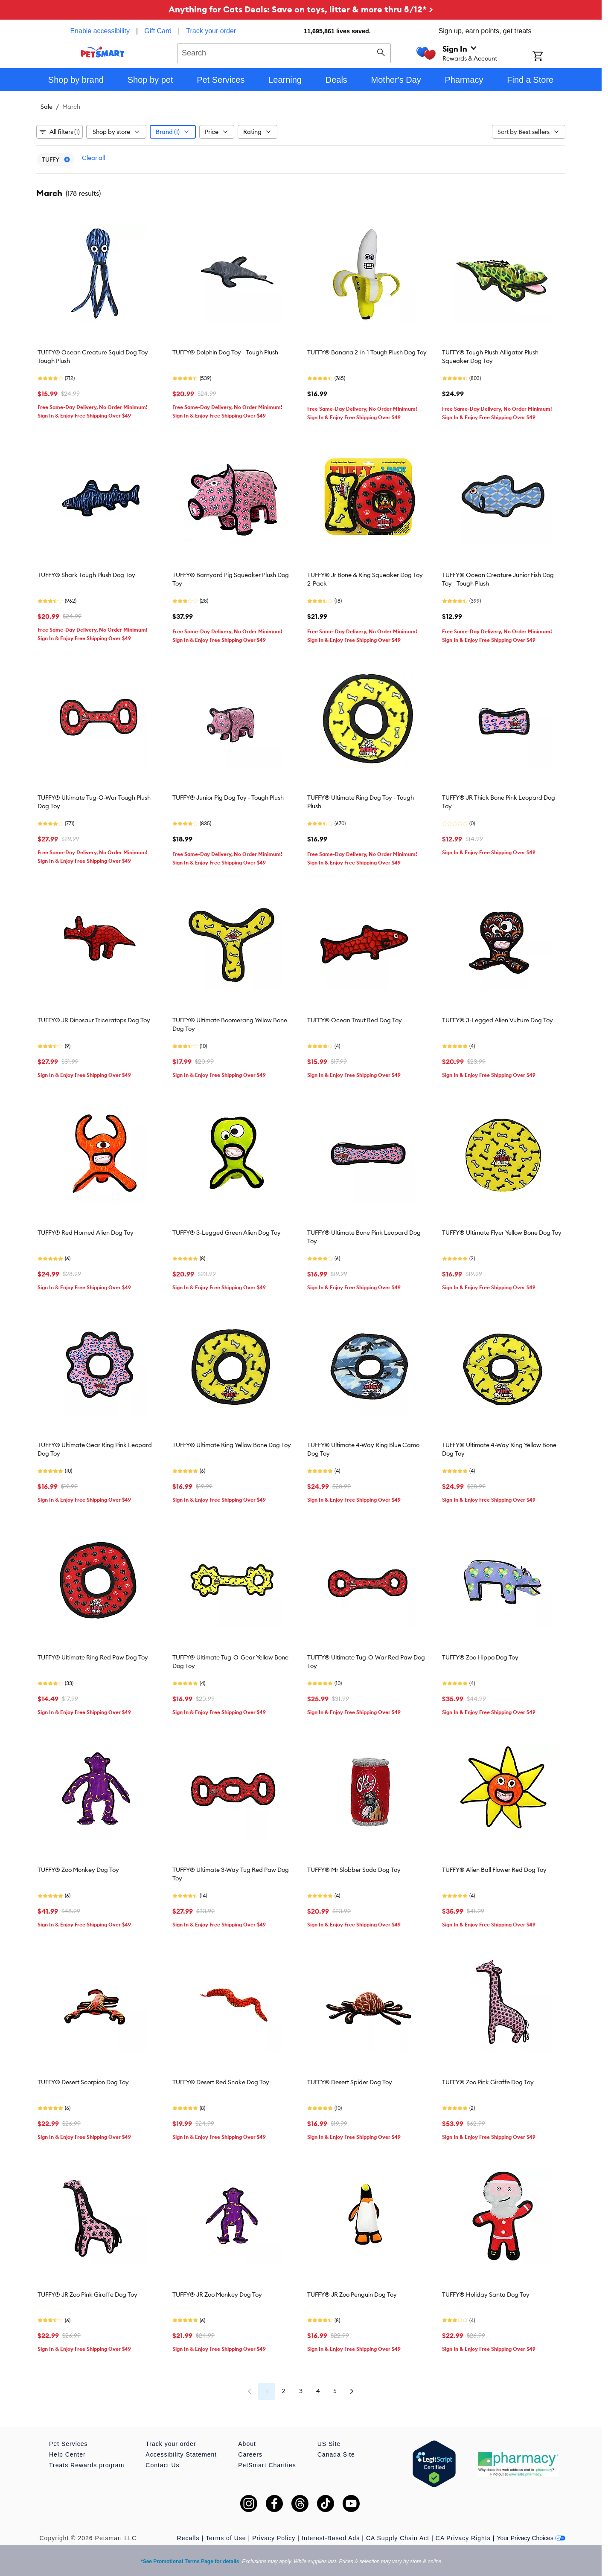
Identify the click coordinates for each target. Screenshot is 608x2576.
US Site (328, 2443)
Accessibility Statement (181, 2454)
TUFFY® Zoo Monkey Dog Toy (78, 1870)
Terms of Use (226, 2538)
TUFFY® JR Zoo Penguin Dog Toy (352, 2294)
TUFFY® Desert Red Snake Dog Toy (220, 2082)
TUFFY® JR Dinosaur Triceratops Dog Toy (94, 1020)
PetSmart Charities (267, 2465)
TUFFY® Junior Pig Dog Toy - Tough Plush (228, 797)
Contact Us (162, 2465)
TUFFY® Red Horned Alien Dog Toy (86, 1232)
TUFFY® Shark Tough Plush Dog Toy (86, 575)
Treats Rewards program (86, 2465)
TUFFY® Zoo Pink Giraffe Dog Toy (488, 2082)
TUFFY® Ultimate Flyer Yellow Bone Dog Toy (501, 1232)
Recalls (188, 2538)
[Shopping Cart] (548, 57)
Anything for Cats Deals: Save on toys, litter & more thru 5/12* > (301, 9)
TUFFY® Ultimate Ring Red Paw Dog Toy (93, 1657)
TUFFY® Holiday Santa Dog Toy (485, 2294)
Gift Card (158, 31)
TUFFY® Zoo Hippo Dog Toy (480, 1657)
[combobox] (284, 52)
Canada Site (336, 2454)
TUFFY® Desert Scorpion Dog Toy (83, 2082)
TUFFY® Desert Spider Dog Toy (349, 2082)
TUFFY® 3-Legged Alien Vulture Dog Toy (497, 1020)
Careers (250, 2454)
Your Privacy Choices (531, 2538)
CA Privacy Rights (463, 2538)
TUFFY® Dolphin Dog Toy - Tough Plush (225, 352)
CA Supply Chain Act (397, 2538)
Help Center (67, 2454)
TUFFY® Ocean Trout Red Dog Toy (354, 1020)
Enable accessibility (100, 31)
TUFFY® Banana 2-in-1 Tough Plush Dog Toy (367, 352)
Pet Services (68, 2443)
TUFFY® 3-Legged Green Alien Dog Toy (226, 1232)
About (247, 2443)
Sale (46, 106)
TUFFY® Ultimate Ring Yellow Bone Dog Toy (231, 1445)
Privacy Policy (273, 2538)
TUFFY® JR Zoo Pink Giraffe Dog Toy (87, 2294)
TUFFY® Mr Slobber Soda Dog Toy (354, 1870)
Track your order (211, 31)
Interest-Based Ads (331, 2538)
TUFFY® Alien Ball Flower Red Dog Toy (494, 1870)
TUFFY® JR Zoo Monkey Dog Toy (217, 2294)
